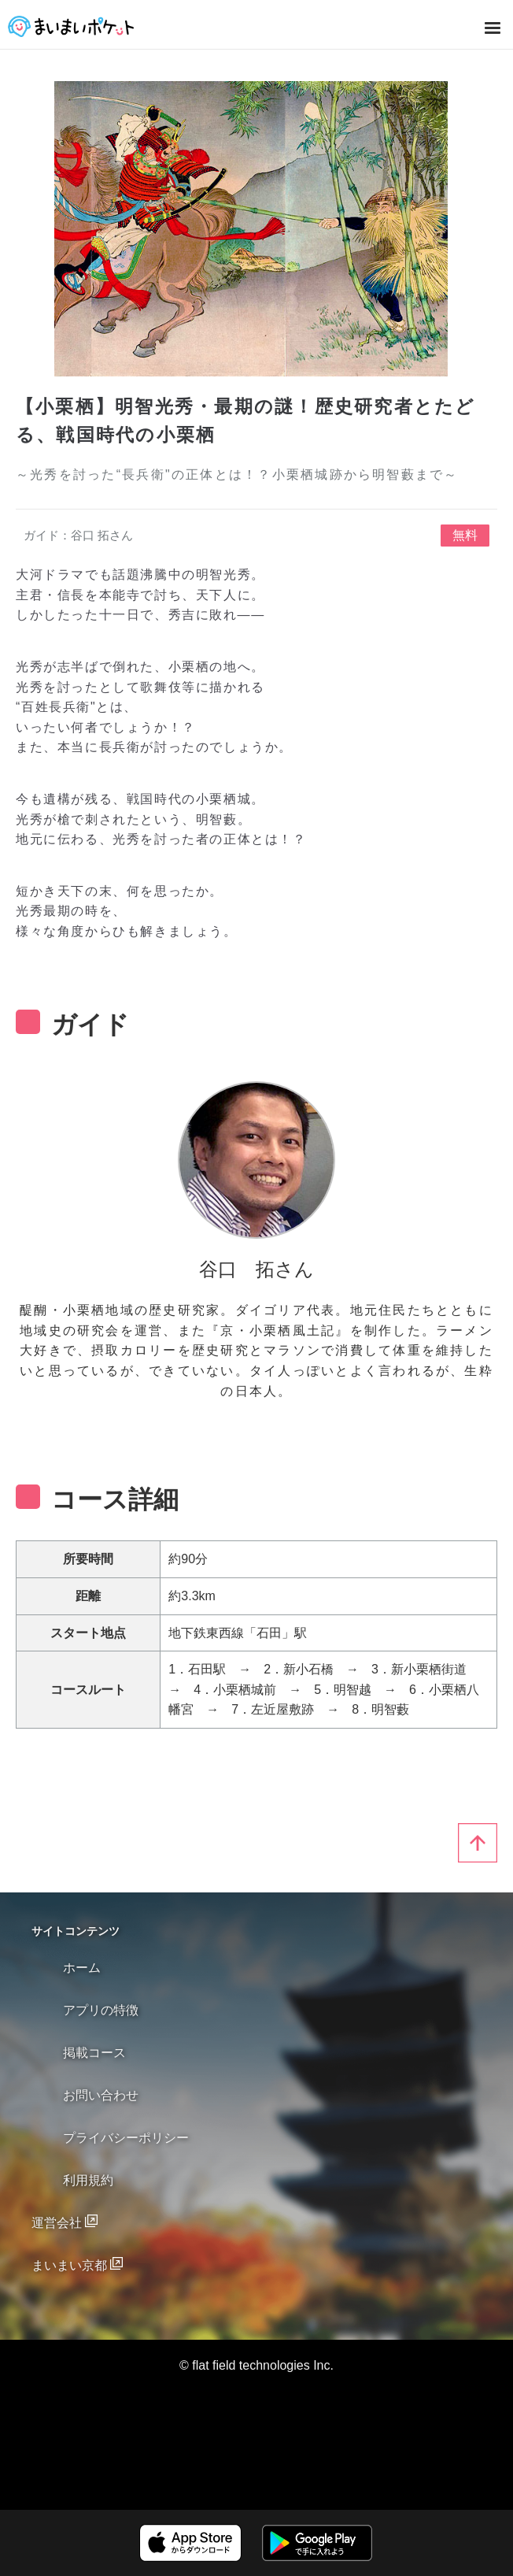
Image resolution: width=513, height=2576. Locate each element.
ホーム (82, 1967)
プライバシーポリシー (126, 2137)
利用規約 (88, 2180)
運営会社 (58, 2222)
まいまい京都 (70, 2265)
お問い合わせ (100, 2095)
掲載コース (94, 2052)
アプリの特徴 (100, 2010)
